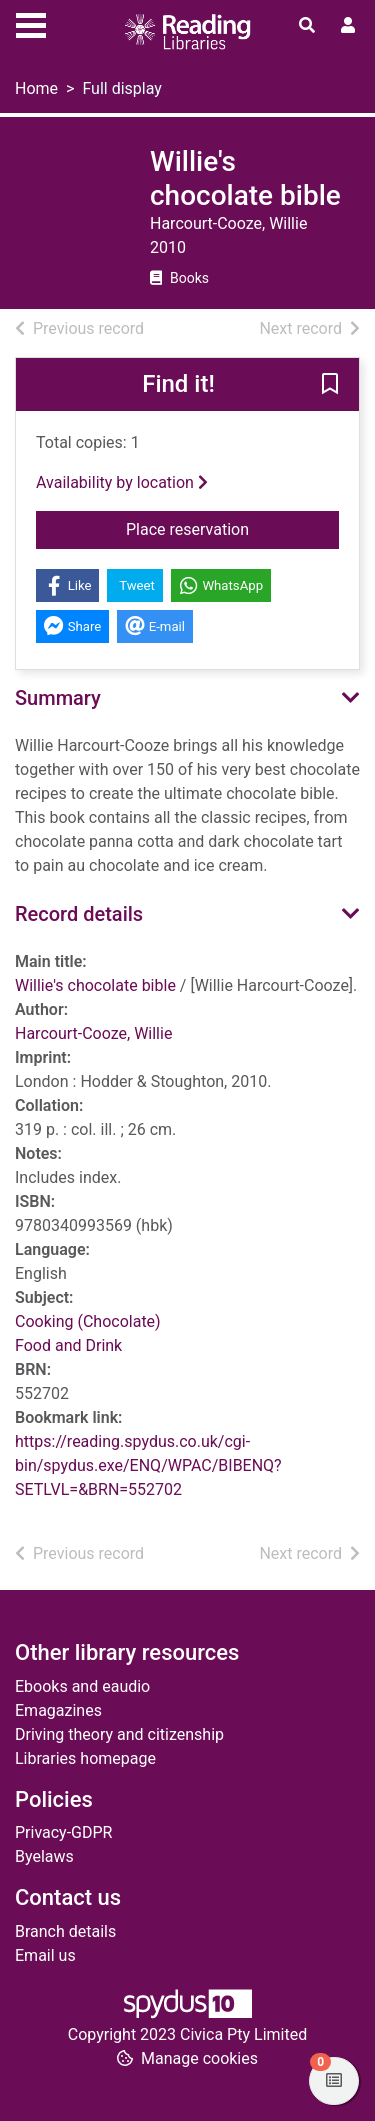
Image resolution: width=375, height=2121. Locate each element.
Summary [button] (58, 698)
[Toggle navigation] (31, 23)
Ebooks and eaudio (82, 1686)
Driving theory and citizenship (119, 1734)
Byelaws (44, 1856)
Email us (45, 1955)
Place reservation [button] (232, 528)
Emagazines (58, 1710)
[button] (330, 386)
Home (36, 88)
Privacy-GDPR (63, 1832)
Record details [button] (79, 914)
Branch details (65, 1931)
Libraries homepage (85, 1758)
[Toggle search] (307, 26)
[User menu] (348, 26)
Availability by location (122, 482)
